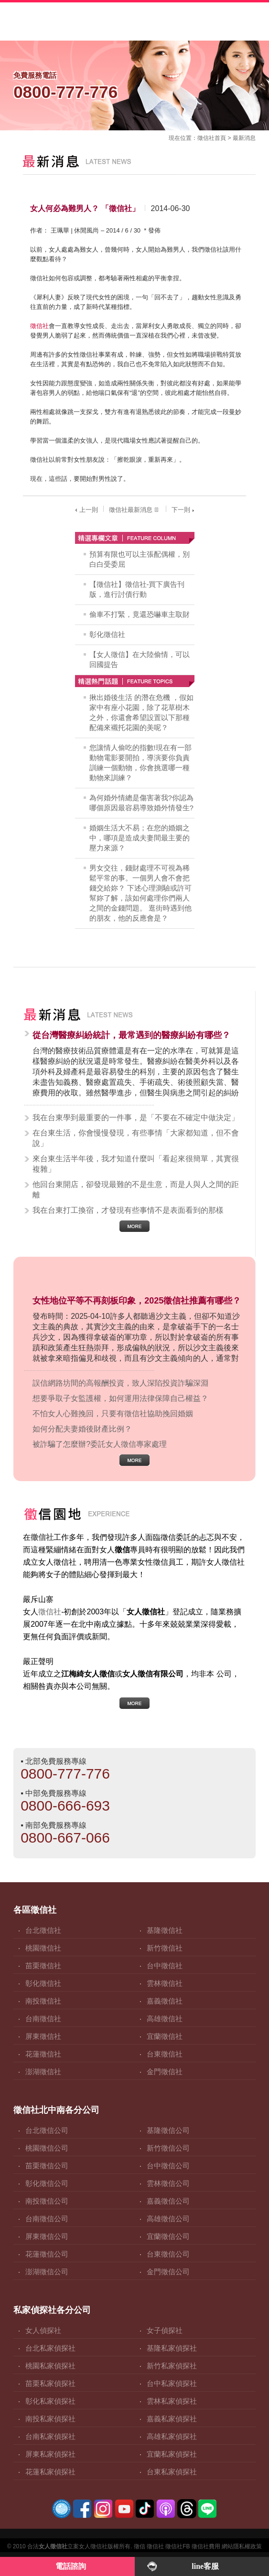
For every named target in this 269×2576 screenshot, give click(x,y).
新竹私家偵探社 (172, 2366)
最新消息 (244, 138)
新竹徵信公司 (168, 2148)
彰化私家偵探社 (50, 2401)
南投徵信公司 (46, 2201)
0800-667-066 (65, 1837)
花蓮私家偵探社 (50, 2472)
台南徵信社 (43, 2018)
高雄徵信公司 (168, 2219)
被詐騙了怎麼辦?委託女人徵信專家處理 (99, 1444)
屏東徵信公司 (46, 2236)
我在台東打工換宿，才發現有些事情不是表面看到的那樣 (128, 1210)
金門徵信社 (165, 2071)
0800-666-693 (65, 1805)
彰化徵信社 (107, 634)
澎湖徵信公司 (46, 2272)
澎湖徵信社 (43, 2071)
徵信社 (206, 138)
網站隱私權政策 (242, 2546)
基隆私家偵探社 (172, 2348)
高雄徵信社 (165, 2018)
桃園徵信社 (43, 1948)
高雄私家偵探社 (172, 2436)
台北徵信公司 (46, 2130)
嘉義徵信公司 (168, 2201)
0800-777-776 (65, 1773)
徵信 (139, 2546)
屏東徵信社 (43, 2036)
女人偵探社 (43, 2330)
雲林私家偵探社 (172, 2401)
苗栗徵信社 (43, 1965)
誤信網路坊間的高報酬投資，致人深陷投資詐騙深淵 (120, 1383)
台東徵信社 (165, 2054)
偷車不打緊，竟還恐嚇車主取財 (139, 614)
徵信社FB (177, 2546)
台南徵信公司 (46, 2219)
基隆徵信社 (165, 1930)
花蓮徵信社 (43, 2054)
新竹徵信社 (165, 1948)
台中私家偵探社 (172, 2383)
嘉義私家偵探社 (172, 2419)
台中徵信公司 (168, 2166)
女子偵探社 (165, 2330)
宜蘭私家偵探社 (172, 2454)
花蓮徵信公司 (46, 2254)
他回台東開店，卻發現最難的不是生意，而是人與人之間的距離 (135, 1189)
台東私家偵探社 (172, 2472)
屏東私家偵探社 (50, 2454)
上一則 (85, 509)
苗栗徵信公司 (46, 2166)
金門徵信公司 (168, 2272)
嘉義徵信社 (165, 2001)
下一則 (184, 509)
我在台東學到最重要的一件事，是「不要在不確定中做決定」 (135, 1117)
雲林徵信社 (165, 1983)
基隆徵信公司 (168, 2130)
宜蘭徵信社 (165, 2036)
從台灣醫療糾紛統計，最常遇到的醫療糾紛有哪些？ (131, 1035)
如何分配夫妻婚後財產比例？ (82, 1429)
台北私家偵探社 (50, 2348)
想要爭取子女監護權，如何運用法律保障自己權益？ (120, 1398)
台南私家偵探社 (50, 2436)
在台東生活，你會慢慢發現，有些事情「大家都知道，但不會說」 (135, 1138)
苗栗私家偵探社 (50, 2383)
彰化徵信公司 (46, 2183)
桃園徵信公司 (46, 2148)
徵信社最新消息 (135, 509)
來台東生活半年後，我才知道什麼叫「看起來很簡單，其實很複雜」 (135, 1164)
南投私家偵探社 (50, 2419)
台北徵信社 (43, 1930)
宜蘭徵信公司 (168, 2236)
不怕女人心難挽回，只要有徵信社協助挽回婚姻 (112, 1414)
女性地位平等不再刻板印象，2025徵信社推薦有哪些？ (136, 1300)
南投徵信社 (43, 2001)
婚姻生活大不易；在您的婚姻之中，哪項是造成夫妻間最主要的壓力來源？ (139, 838)
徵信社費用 (206, 2546)
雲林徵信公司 (168, 2183)
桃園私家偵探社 (50, 2366)
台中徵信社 (165, 1965)
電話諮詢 (70, 2566)
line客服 (205, 2566)
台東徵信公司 (168, 2254)
